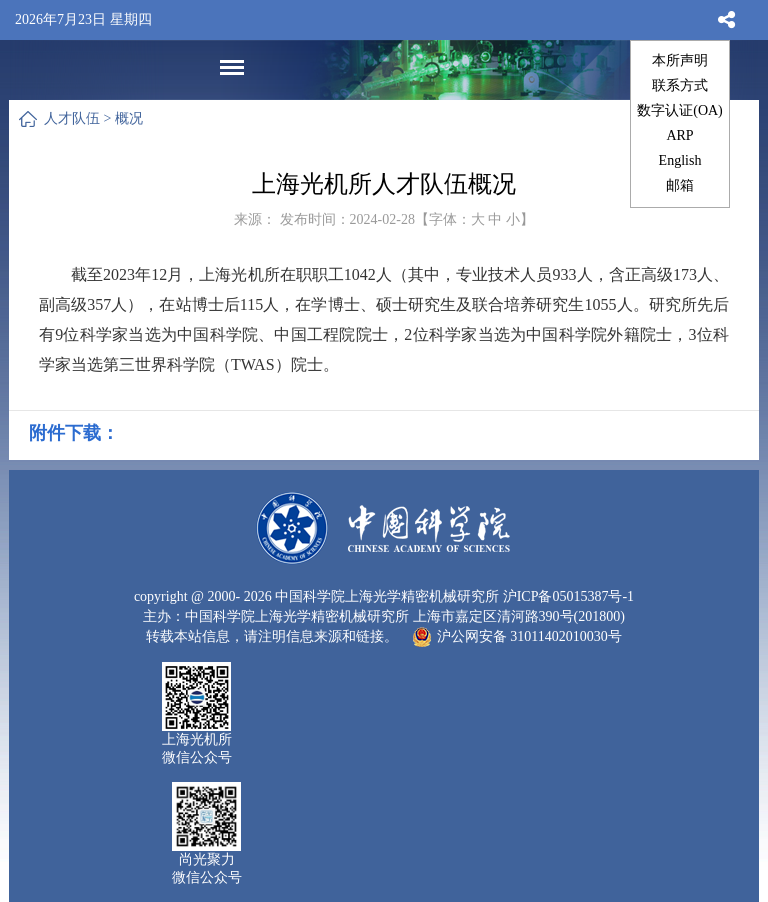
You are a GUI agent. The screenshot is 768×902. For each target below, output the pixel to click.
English (680, 160)
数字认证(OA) (680, 110)
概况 (129, 118)
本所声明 (680, 60)
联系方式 (680, 85)
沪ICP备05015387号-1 (568, 596)
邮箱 (680, 185)
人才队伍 (72, 118)
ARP (679, 135)
